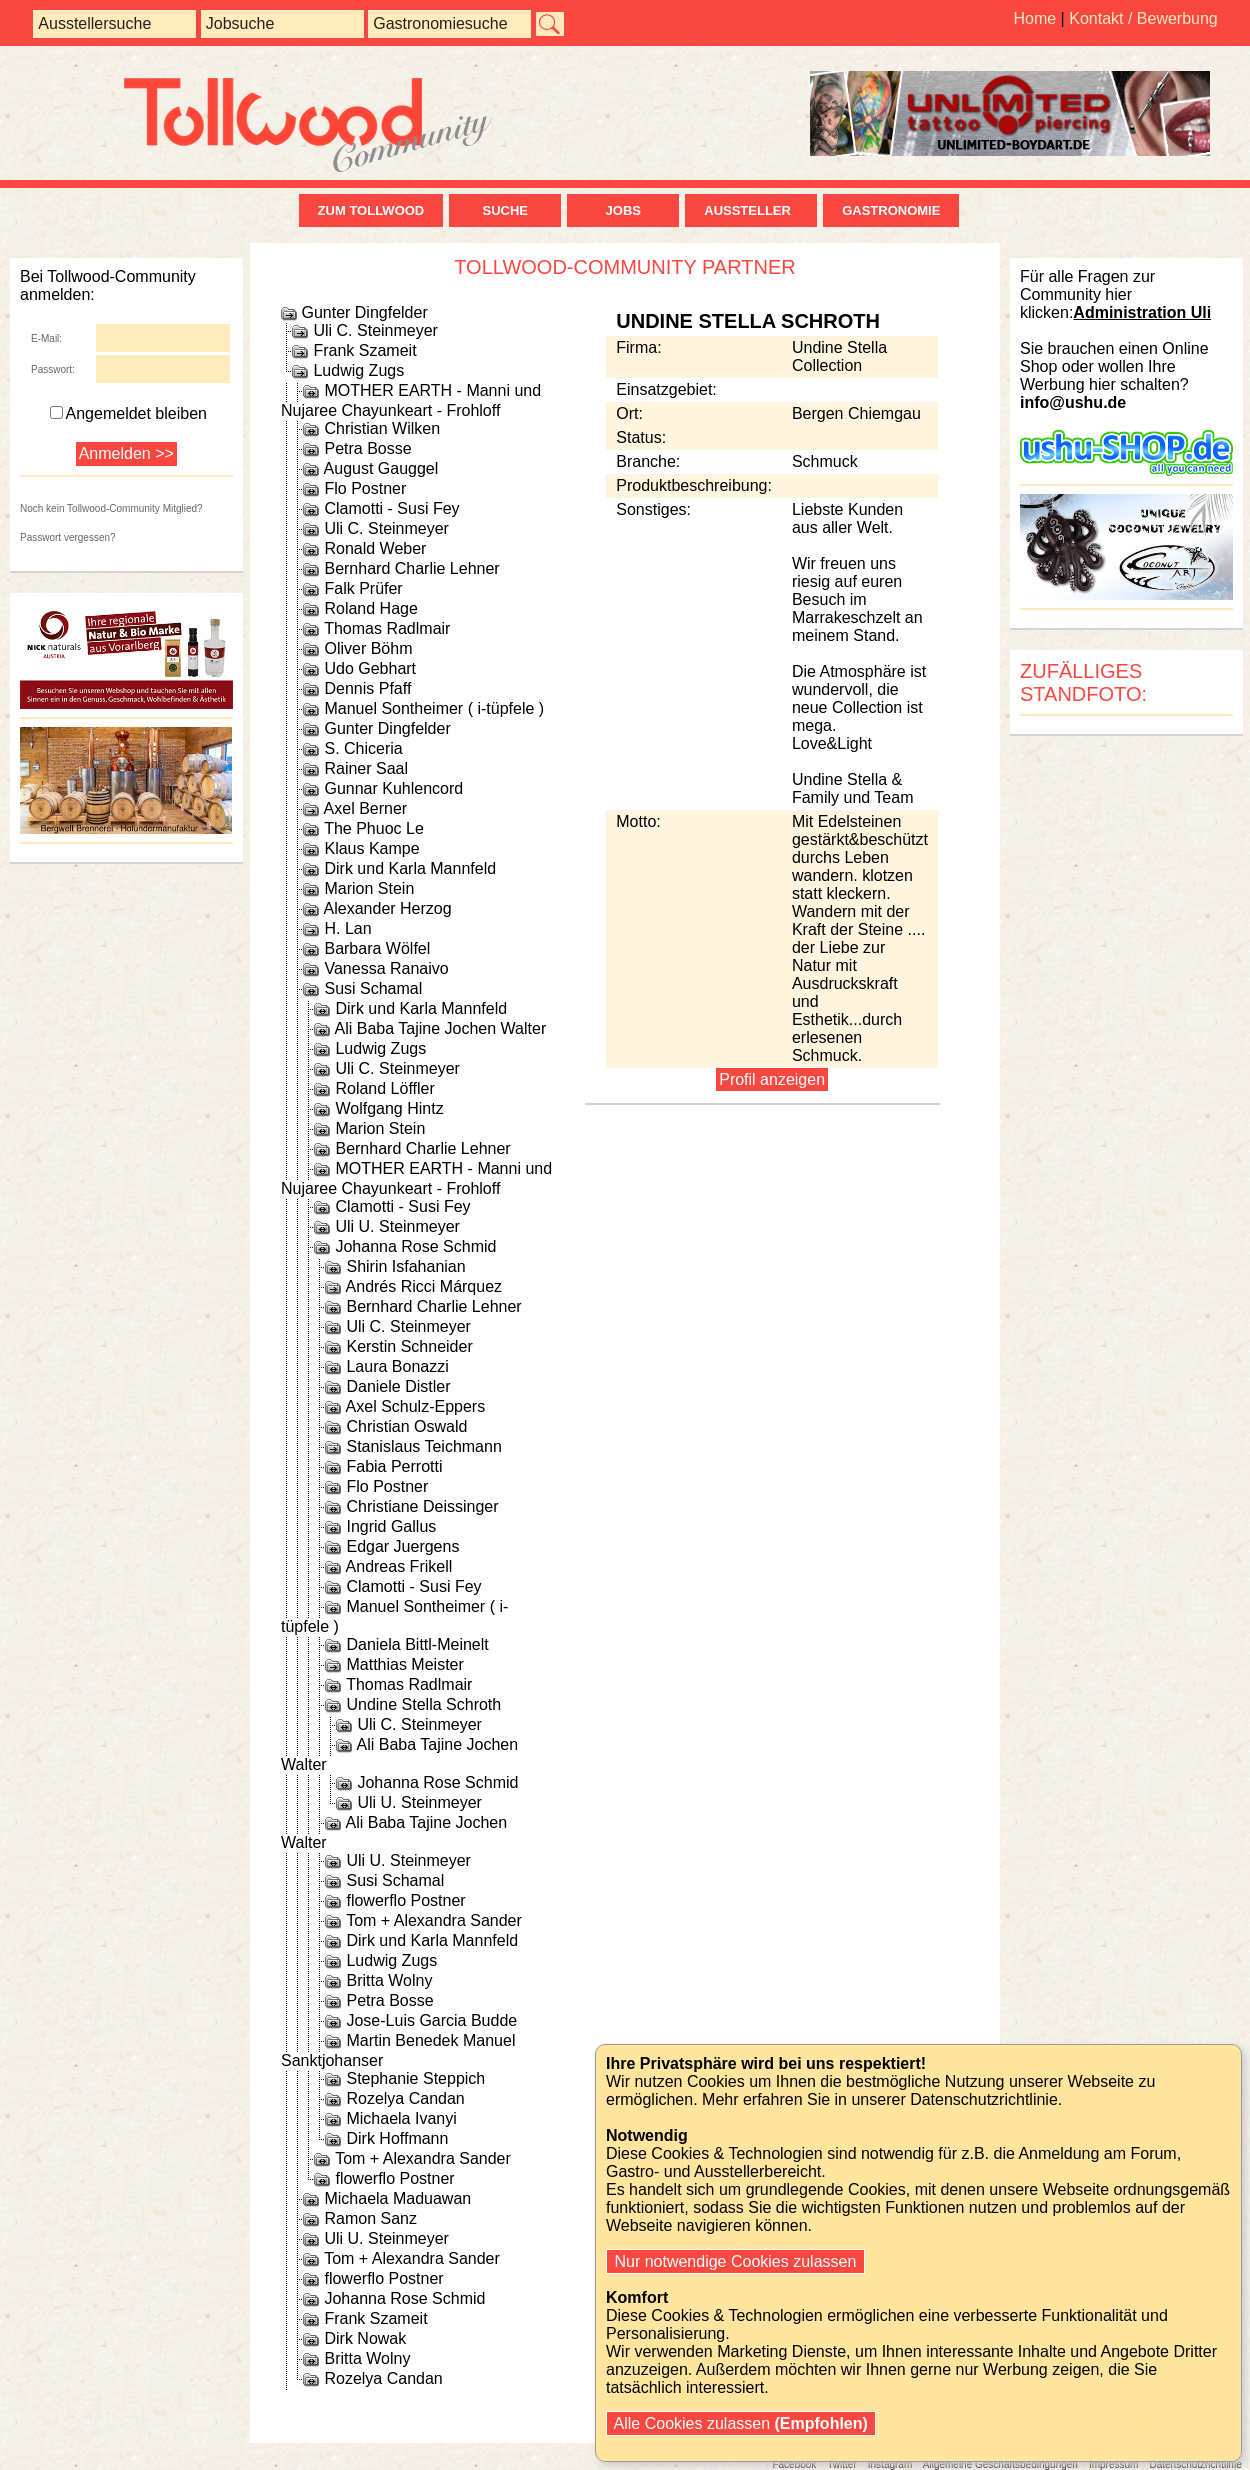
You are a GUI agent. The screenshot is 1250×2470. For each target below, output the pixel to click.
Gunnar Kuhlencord (393, 788)
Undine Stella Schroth (423, 1704)
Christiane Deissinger (422, 1506)
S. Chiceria (363, 748)
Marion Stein (369, 888)
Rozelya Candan (405, 2098)
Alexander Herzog (388, 908)
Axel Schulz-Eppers (416, 1406)
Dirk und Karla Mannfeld (410, 868)
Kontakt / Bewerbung (1143, 18)
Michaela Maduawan (397, 2198)
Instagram (890, 2464)
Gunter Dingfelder (364, 312)
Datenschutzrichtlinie (1195, 2464)
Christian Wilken (382, 428)
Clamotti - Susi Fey (391, 508)
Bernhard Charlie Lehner (411, 568)
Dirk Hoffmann (397, 2138)
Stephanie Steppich (415, 2078)
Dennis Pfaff (367, 688)
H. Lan (347, 928)
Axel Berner (366, 808)
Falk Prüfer (363, 588)
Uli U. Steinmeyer (397, 1226)
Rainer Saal (366, 768)
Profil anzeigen (772, 1079)
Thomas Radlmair (387, 628)
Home (1034, 18)
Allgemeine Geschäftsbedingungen (1000, 2464)
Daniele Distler (398, 1386)
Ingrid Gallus (391, 1526)
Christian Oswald (406, 1426)
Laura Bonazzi (397, 1366)
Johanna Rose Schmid (415, 1246)
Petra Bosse (367, 448)
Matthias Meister (404, 1664)
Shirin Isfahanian (405, 1266)
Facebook (794, 2464)
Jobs (623, 210)
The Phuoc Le (374, 828)
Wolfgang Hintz (389, 1108)
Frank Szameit (364, 350)
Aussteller (751, 210)
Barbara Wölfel (377, 948)
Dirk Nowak (365, 2338)
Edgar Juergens (402, 1546)
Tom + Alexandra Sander (434, 1920)
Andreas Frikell (399, 1566)
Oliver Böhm (368, 648)
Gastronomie (891, 210)
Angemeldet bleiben (128, 413)
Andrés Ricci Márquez (424, 1286)
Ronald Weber (375, 548)
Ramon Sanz (370, 2218)
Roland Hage (370, 608)
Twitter (841, 2464)
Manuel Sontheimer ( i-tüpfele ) (434, 708)
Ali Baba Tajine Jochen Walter (441, 1028)
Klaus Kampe (371, 848)
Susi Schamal (373, 988)
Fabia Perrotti (394, 1466)
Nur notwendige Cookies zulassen (735, 2261)
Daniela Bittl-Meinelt (417, 1644)
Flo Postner (365, 488)
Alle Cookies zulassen (741, 2423)
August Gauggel (381, 468)
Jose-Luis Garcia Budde (431, 2020)
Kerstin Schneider (409, 1346)
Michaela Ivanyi (401, 2118)
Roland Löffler (384, 1088)
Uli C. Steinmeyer (375, 330)
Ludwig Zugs (358, 370)
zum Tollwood (371, 210)
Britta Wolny (389, 1980)
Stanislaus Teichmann (423, 1446)
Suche (505, 210)
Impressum (1113, 2464)
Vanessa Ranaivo (386, 968)
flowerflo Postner (405, 1900)
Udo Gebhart (370, 668)
